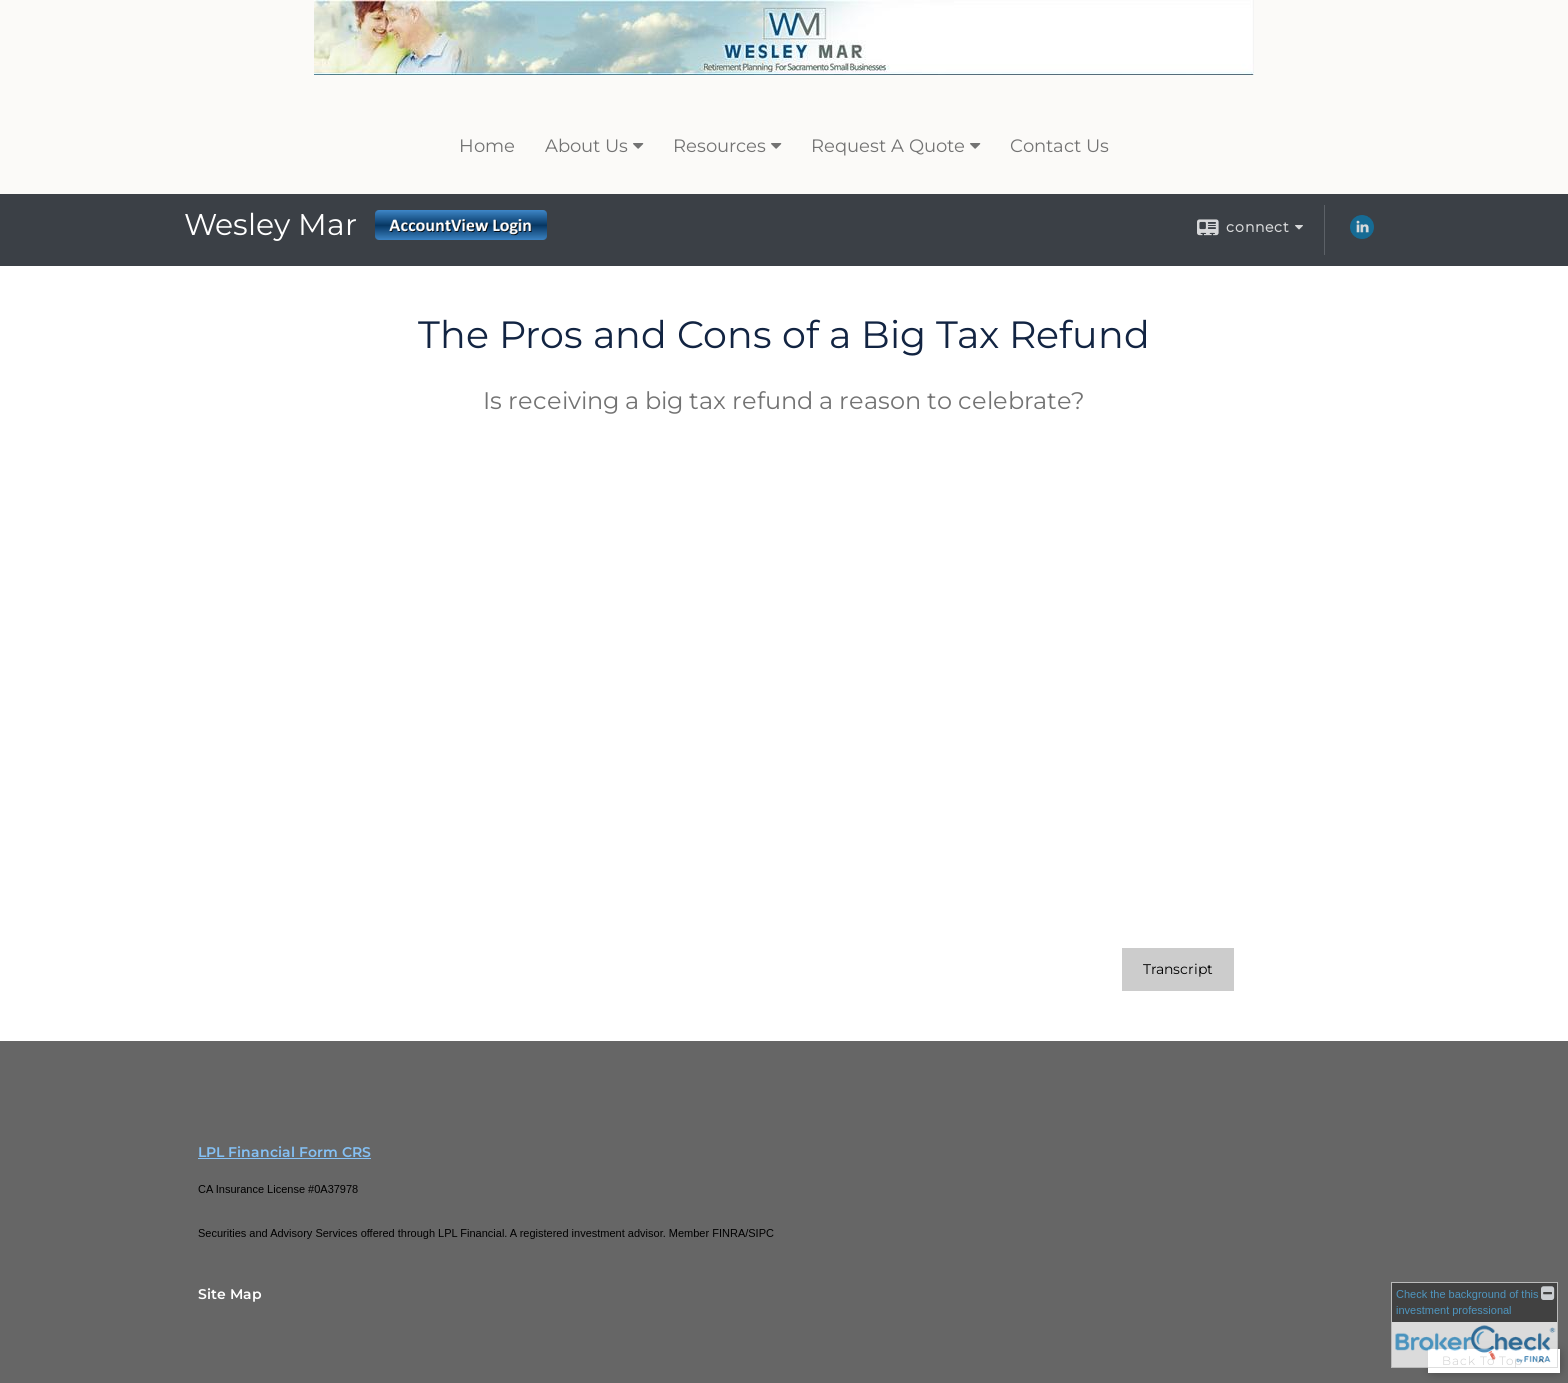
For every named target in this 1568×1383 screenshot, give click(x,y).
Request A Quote (888, 146)
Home (487, 146)
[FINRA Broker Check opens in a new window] (1474, 1325)
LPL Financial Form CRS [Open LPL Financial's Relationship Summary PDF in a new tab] (284, 1152)
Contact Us (1059, 146)
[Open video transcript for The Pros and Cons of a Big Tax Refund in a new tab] (1178, 969)
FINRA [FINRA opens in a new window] (728, 1233)
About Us (586, 146)
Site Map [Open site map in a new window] (230, 1294)
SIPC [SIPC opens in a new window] (761, 1233)
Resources (719, 146)
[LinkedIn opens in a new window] (1362, 234)
